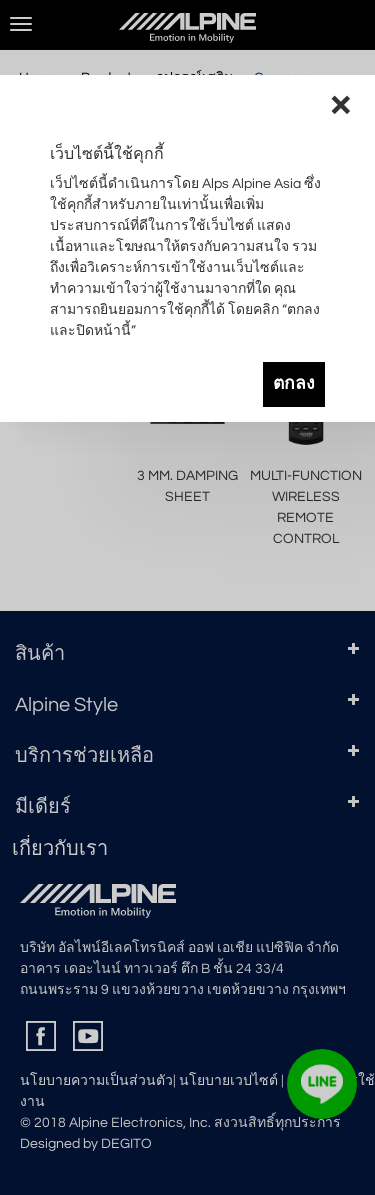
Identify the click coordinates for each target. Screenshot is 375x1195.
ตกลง (294, 384)
